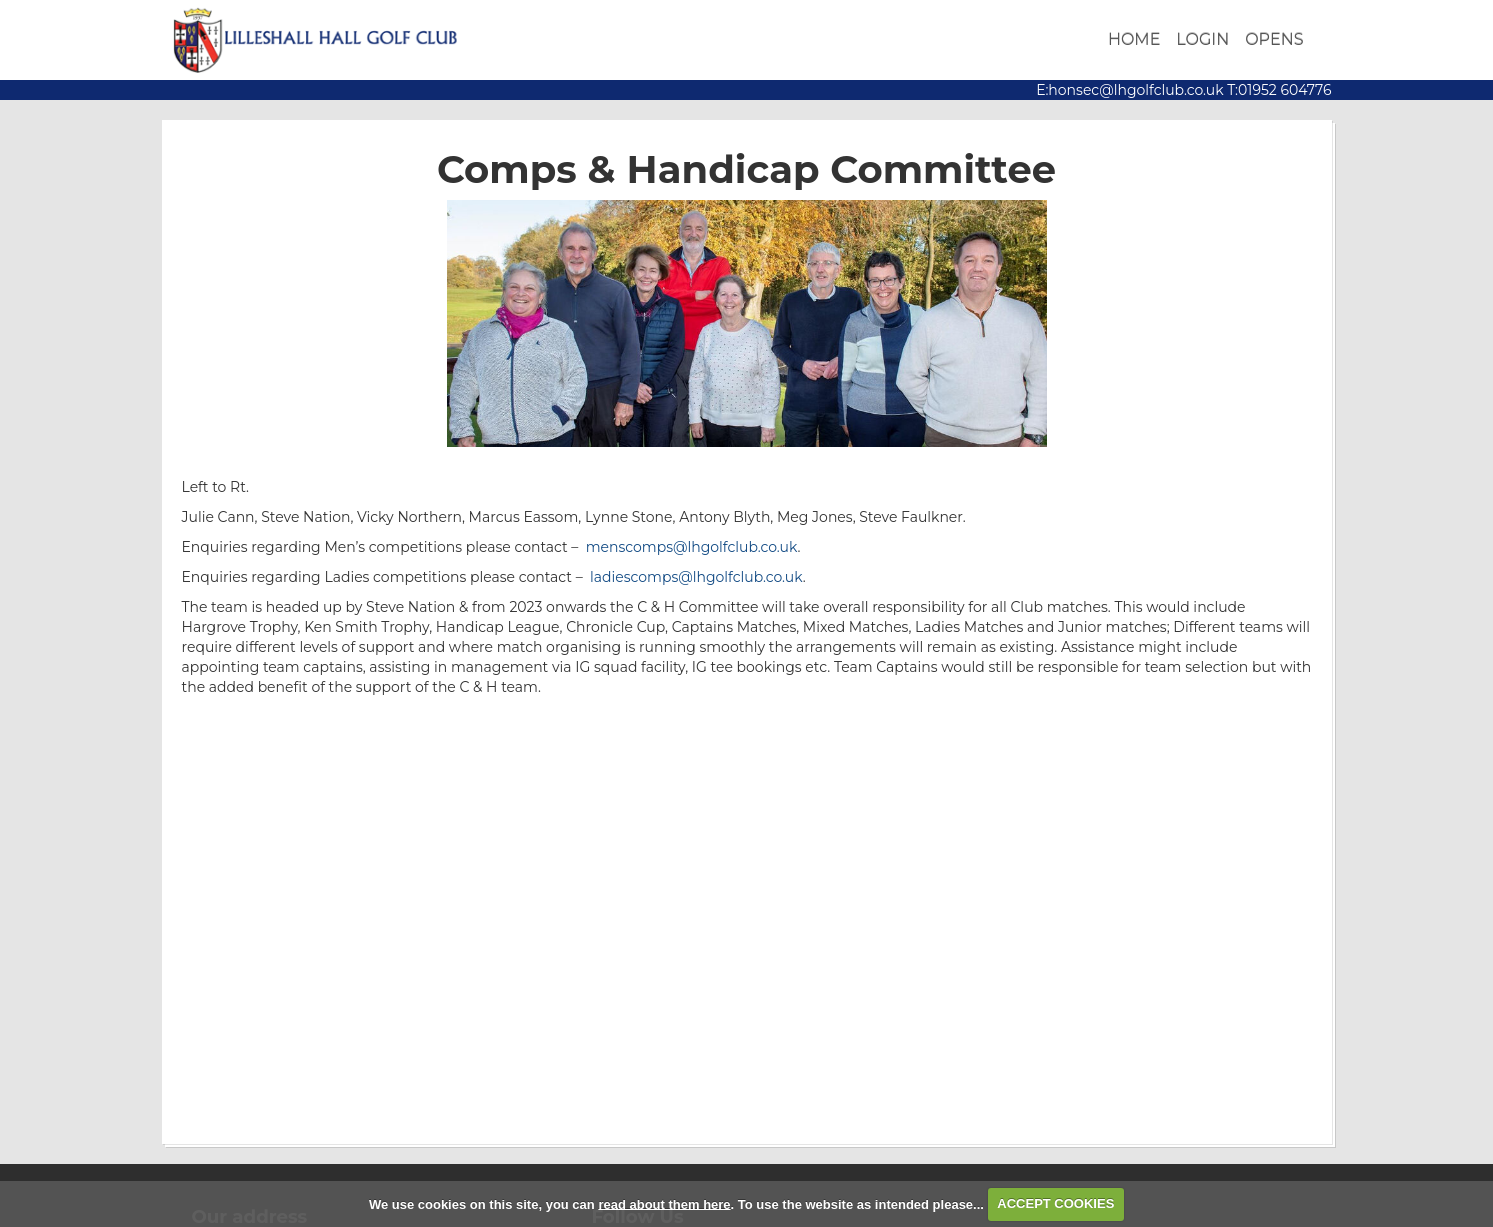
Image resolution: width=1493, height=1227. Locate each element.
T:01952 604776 (1278, 90)
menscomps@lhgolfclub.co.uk (692, 547)
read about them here (664, 1203)
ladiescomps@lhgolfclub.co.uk (696, 577)
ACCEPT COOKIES (1055, 1203)
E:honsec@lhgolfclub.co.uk (1129, 90)
